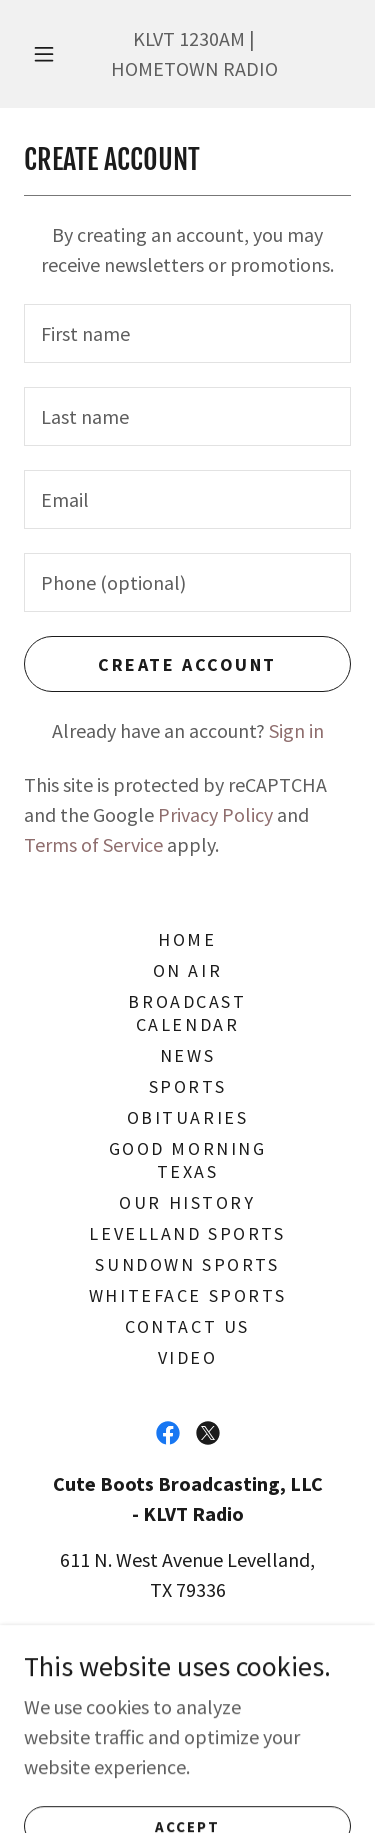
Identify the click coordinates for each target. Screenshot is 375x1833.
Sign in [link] (296, 730)
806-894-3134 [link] (216, 1635)
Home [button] (187, 939)
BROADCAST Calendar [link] (187, 1013)
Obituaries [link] (188, 1117)
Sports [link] (187, 1086)
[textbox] (187, 333)
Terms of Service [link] (93, 844)
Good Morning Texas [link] (188, 1160)
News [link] (187, 1055)
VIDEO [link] (188, 1357)
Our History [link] (187, 1202)
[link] (168, 1433)
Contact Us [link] (187, 1326)
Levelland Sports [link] (187, 1233)
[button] (44, 54)
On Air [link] (187, 970)
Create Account (187, 664)
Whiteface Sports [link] (187, 1295)
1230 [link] (199, 38)
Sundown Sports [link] (187, 1264)
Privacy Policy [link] (215, 814)
